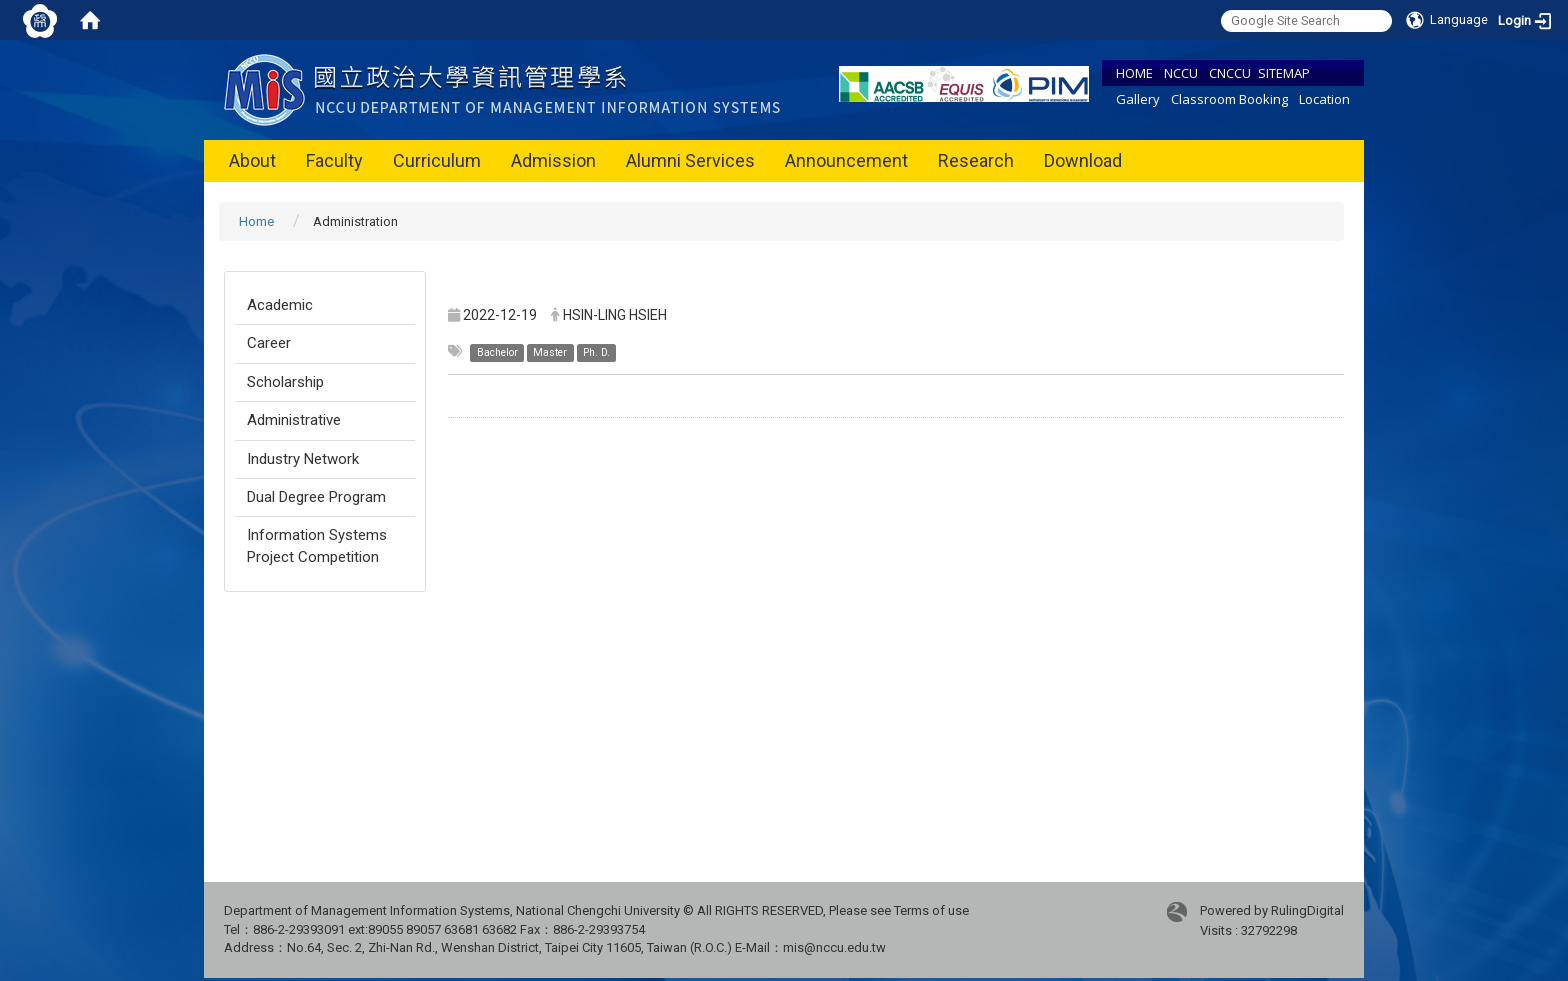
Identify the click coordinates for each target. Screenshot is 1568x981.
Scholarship (285, 382)
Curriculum (437, 160)
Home (256, 221)
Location (1324, 99)
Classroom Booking (1229, 99)
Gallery (1138, 99)
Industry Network (303, 459)
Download (1083, 160)
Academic (280, 305)
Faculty (334, 160)
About (252, 160)
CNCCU (1230, 73)
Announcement (846, 160)
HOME (1134, 73)
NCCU (1181, 73)
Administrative (294, 420)
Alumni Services (690, 160)
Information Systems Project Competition (317, 545)
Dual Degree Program (316, 497)
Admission (553, 160)
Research (976, 160)
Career (269, 343)
